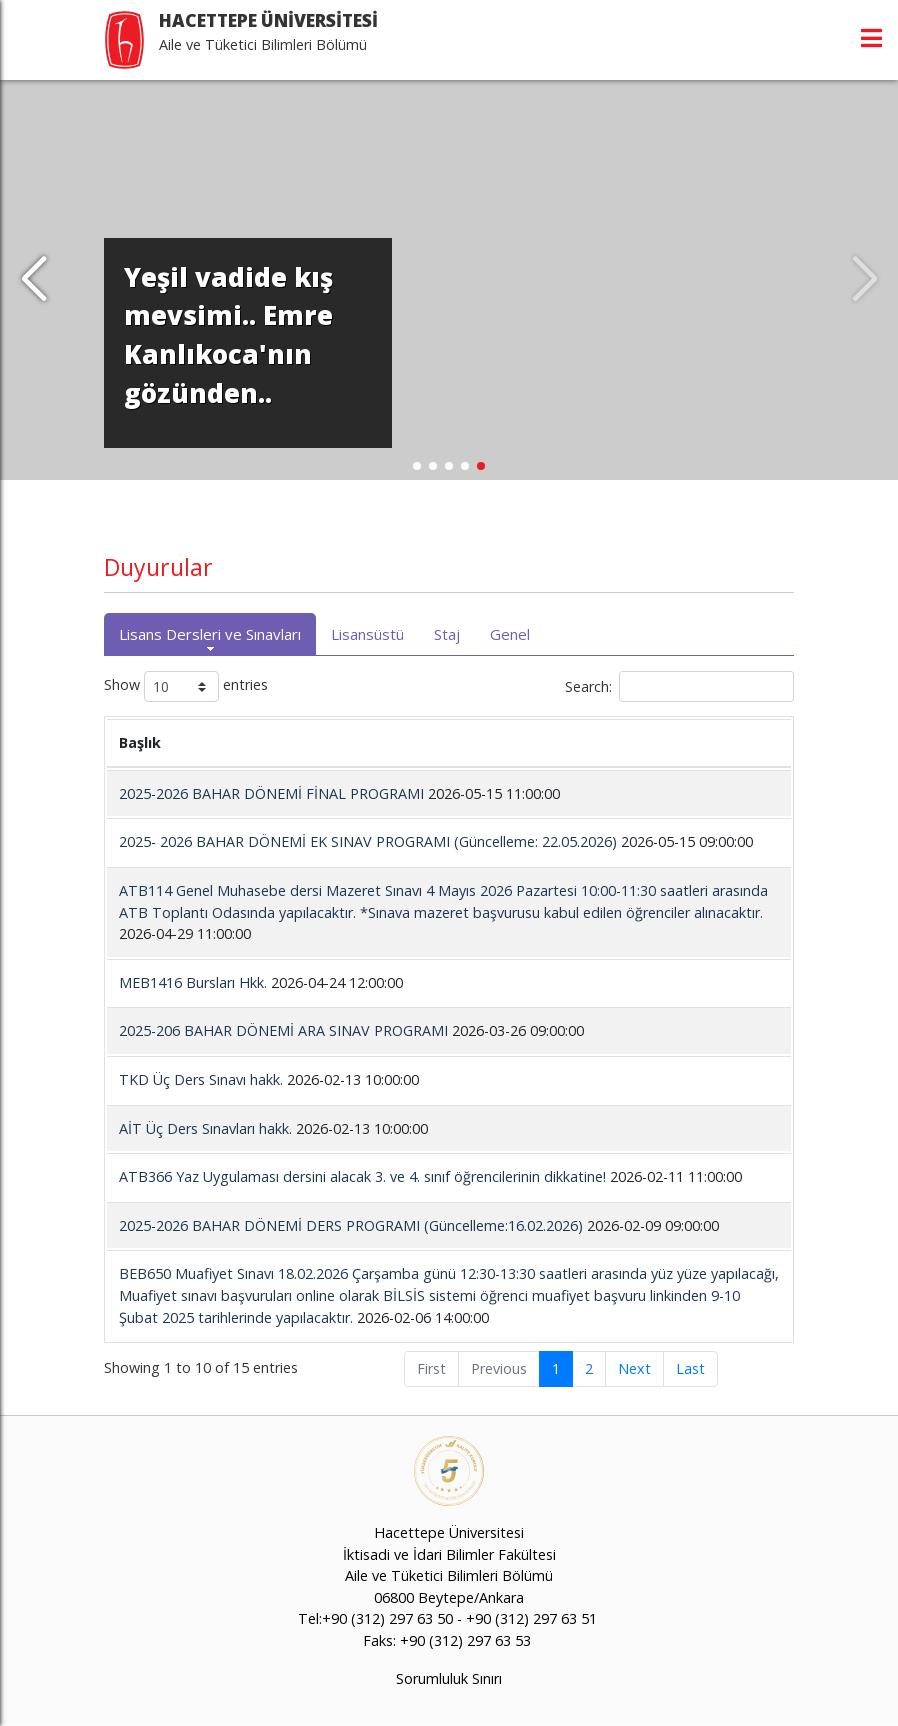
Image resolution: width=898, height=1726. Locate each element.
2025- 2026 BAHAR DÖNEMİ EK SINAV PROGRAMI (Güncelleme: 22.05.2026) (368, 841)
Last (690, 1368)
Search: (679, 686)
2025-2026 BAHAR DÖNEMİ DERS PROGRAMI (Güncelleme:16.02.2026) (351, 1225)
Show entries (186, 686)
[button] (33, 280)
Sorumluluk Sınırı (449, 1678)
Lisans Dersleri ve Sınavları (210, 634)
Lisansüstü (367, 634)
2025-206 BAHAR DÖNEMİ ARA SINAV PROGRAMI (283, 1030)
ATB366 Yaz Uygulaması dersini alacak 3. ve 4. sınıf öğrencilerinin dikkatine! (362, 1176)
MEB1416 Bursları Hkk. (195, 982)
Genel (510, 634)
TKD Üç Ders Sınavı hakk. (203, 1079)
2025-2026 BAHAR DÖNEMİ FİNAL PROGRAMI (271, 793)
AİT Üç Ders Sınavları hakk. (205, 1128)
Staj (447, 634)
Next (634, 1368)
